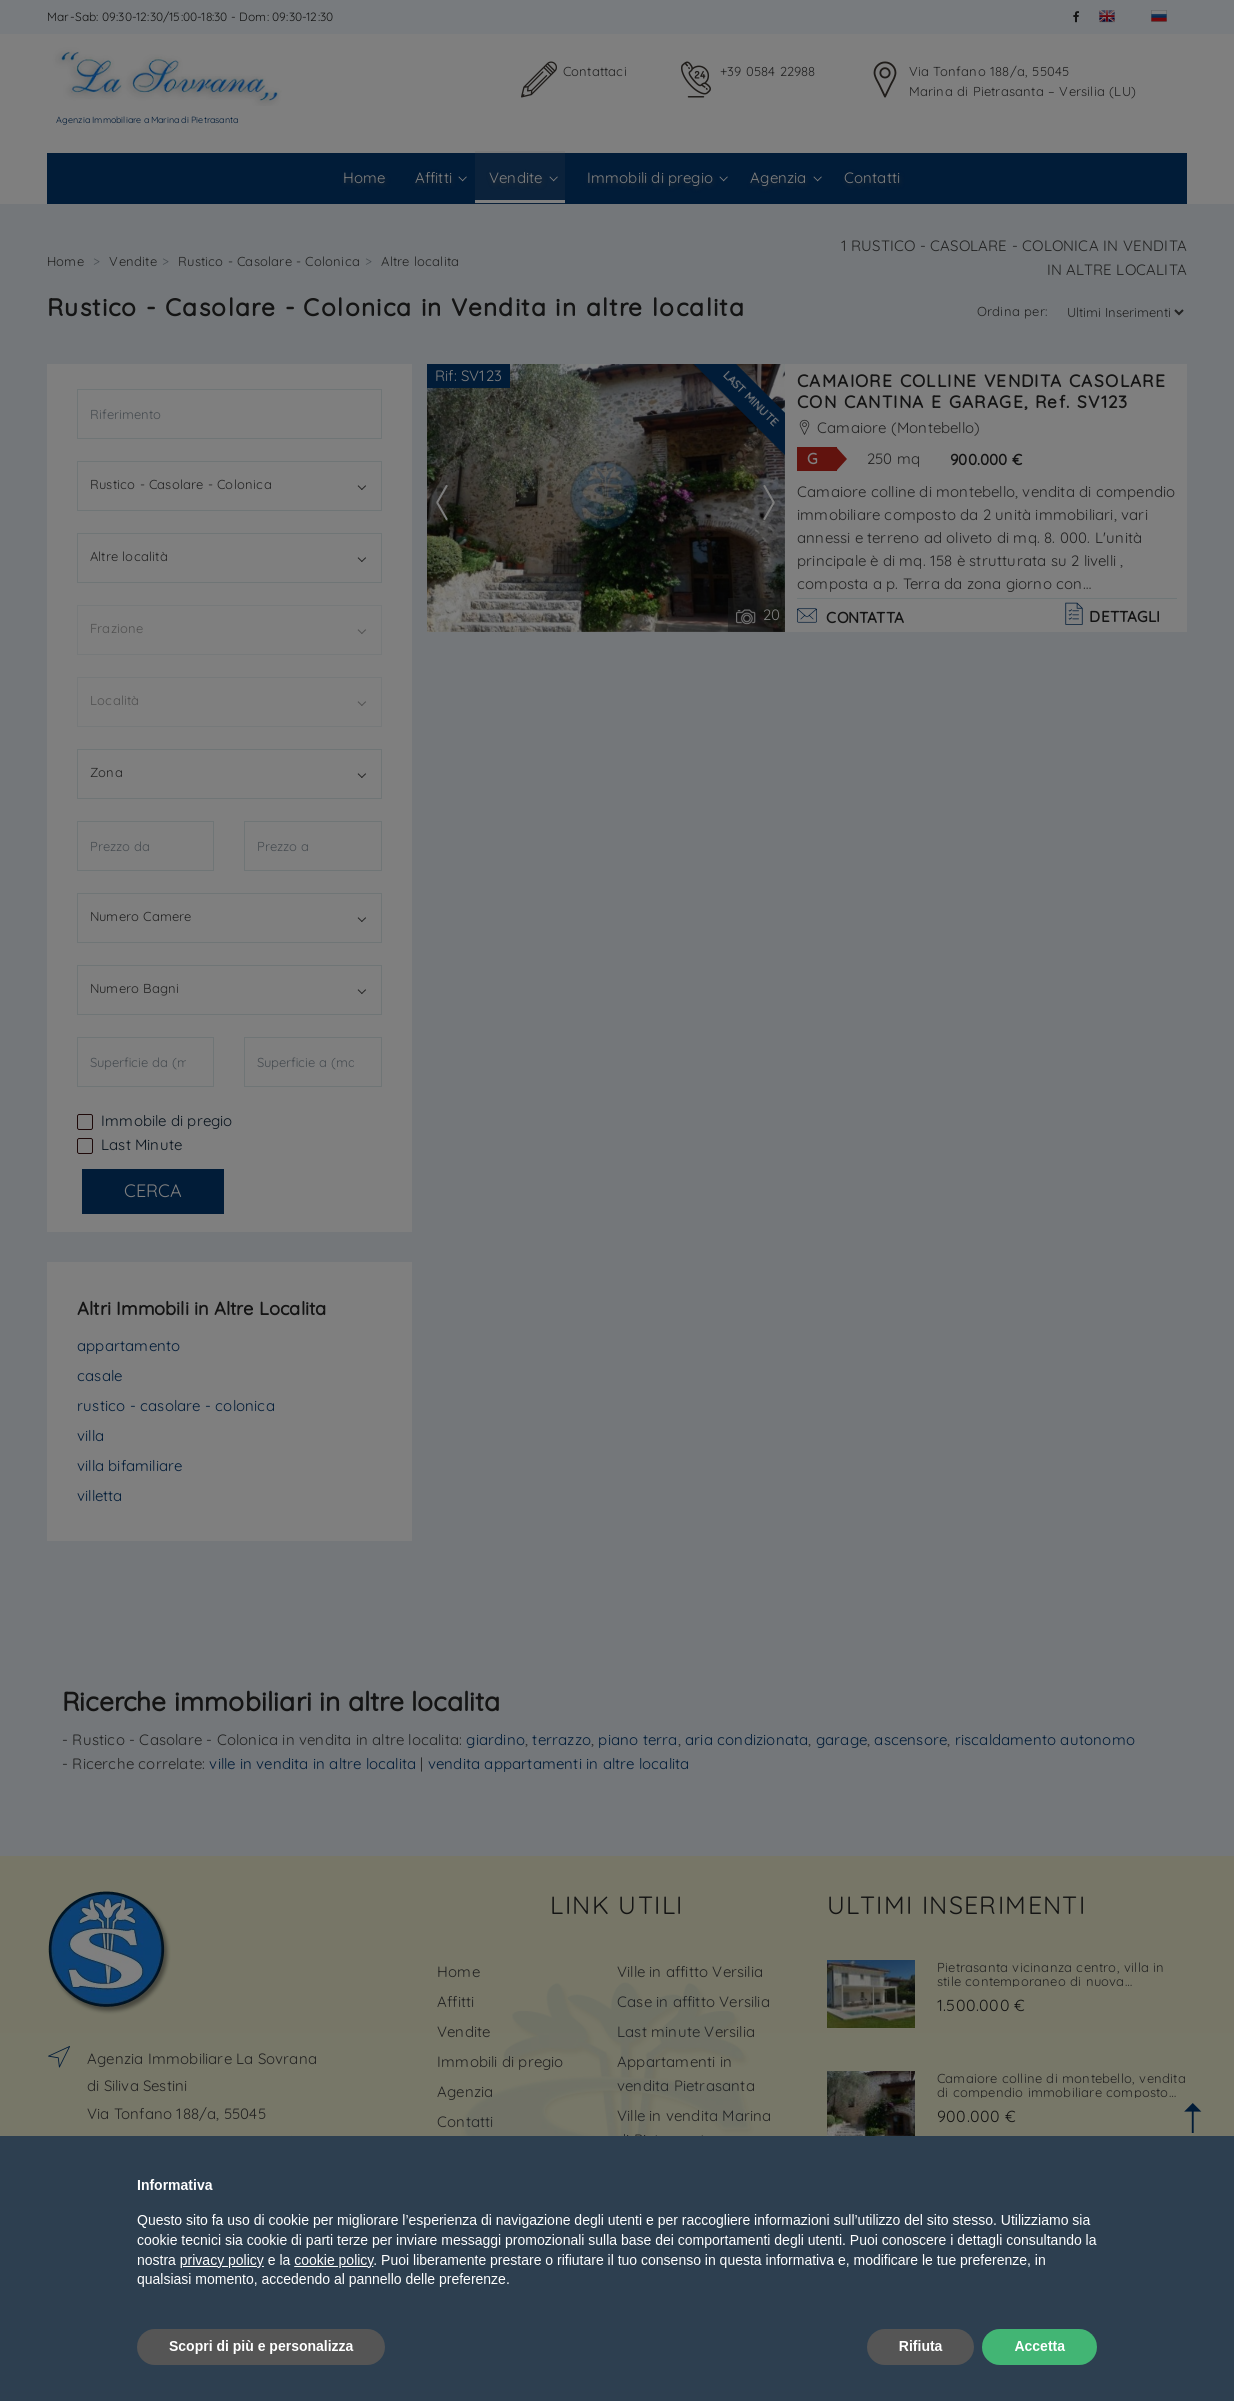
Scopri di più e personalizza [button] (261, 2346)
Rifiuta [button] (921, 2346)
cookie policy (333, 2260)
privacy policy (222, 2260)
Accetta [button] (1039, 2346)
